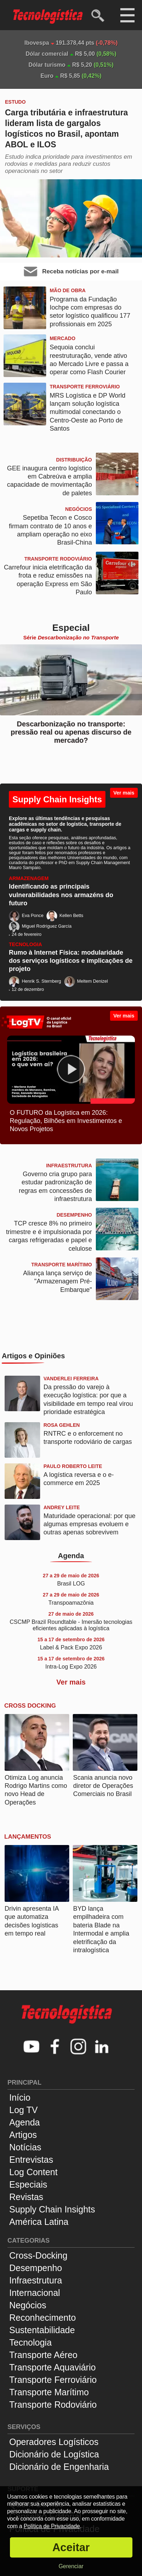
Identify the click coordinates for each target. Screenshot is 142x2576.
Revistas (26, 2197)
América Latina (39, 2222)
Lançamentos (27, 1836)
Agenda (71, 1556)
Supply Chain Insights (57, 799)
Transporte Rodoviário (53, 2404)
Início (20, 2097)
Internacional (34, 2293)
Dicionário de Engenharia (59, 2467)
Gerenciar (71, 2566)
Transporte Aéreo (43, 2355)
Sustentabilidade (42, 2330)
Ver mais (123, 793)
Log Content (33, 2172)
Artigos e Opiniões (33, 1356)
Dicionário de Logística (54, 2454)
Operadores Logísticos (54, 2442)
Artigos (23, 2135)
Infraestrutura (35, 2280)
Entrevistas (31, 2160)
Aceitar (70, 2547)
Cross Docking (30, 1705)
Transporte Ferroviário (53, 2380)
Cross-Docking (38, 2255)
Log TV (23, 2110)
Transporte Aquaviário (52, 2367)
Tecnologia (30, 2342)
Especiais (28, 2184)
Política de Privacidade (52, 2526)
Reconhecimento (42, 2318)
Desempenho (35, 2268)
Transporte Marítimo (49, 2392)
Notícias (25, 2147)
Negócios (27, 2305)
